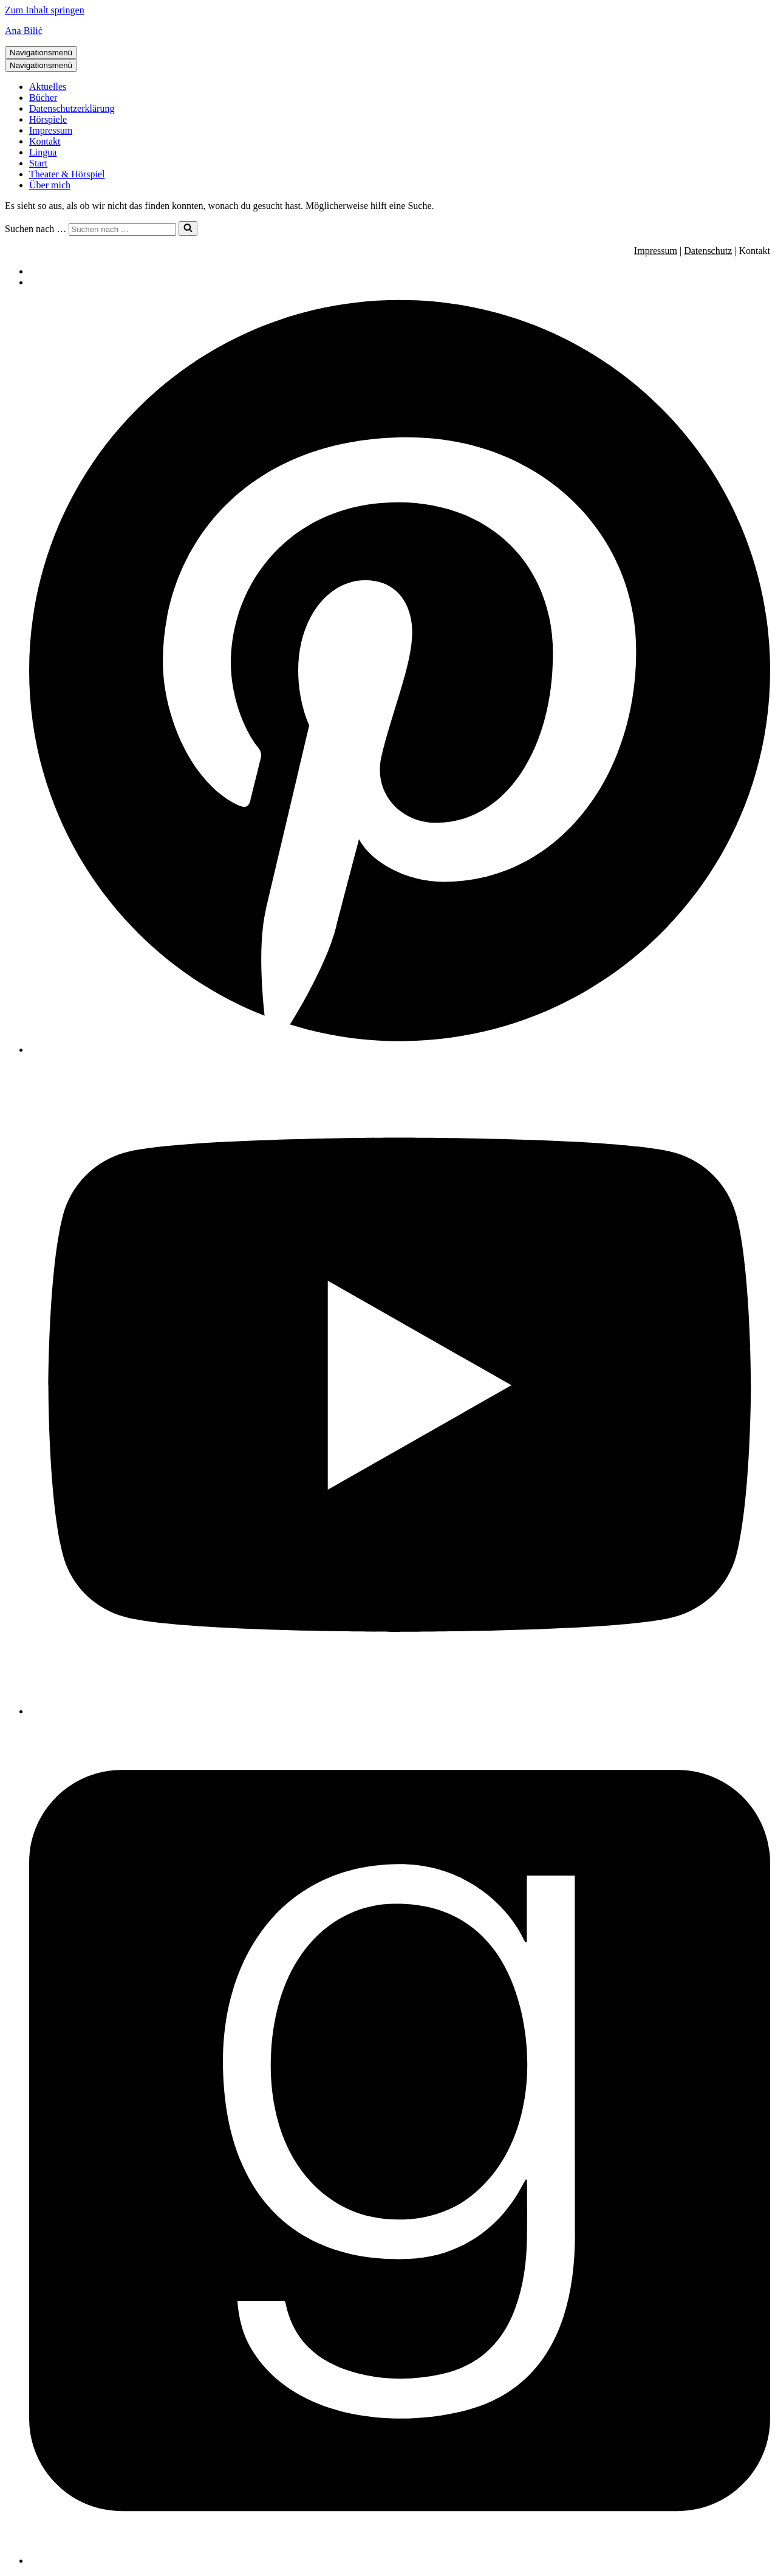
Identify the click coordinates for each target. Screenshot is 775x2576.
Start (38, 163)
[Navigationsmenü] (41, 52)
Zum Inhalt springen (44, 10)
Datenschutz (708, 250)
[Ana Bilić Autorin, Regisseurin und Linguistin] (387, 31)
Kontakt (45, 141)
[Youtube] (399, 1711)
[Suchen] (122, 229)
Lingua (42, 152)
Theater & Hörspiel (66, 174)
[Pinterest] (399, 1049)
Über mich (49, 185)
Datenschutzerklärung (71, 108)
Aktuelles (47, 86)
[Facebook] (399, 2560)
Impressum (50, 130)
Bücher (43, 97)
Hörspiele (48, 119)
